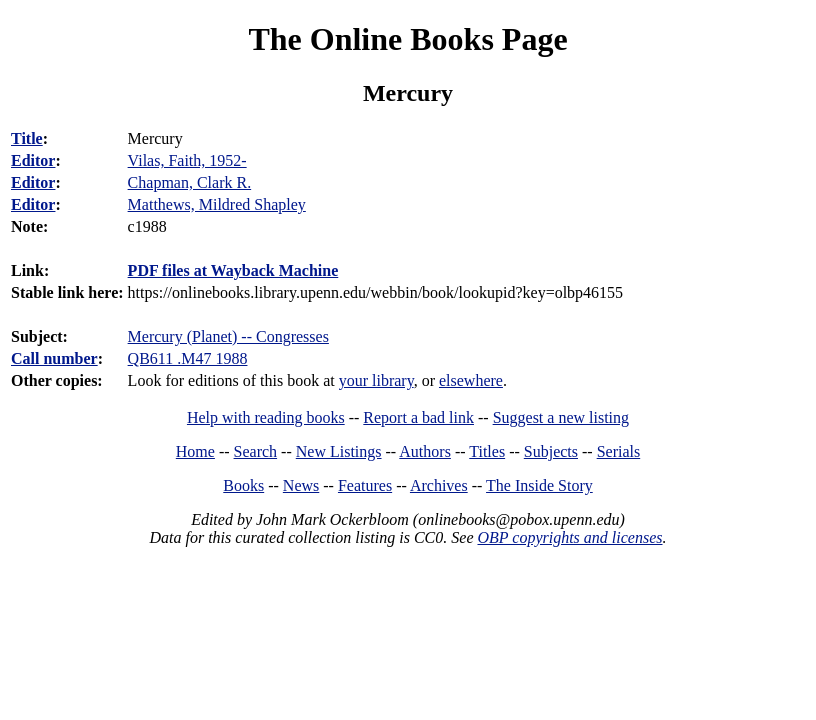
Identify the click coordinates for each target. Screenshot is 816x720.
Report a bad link (418, 417)
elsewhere (471, 380)
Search (256, 451)
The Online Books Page (407, 39)
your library (376, 380)
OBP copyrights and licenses (569, 537)
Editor (33, 160)
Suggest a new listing (561, 417)
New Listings (339, 451)
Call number (54, 358)
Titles (487, 451)
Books (243, 485)
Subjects (551, 451)
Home (195, 451)
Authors (425, 451)
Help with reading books (266, 417)
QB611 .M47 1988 (188, 358)
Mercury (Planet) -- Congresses (228, 336)
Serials (619, 451)
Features (365, 485)
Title (27, 138)
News (301, 485)
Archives (439, 485)
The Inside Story (539, 485)
